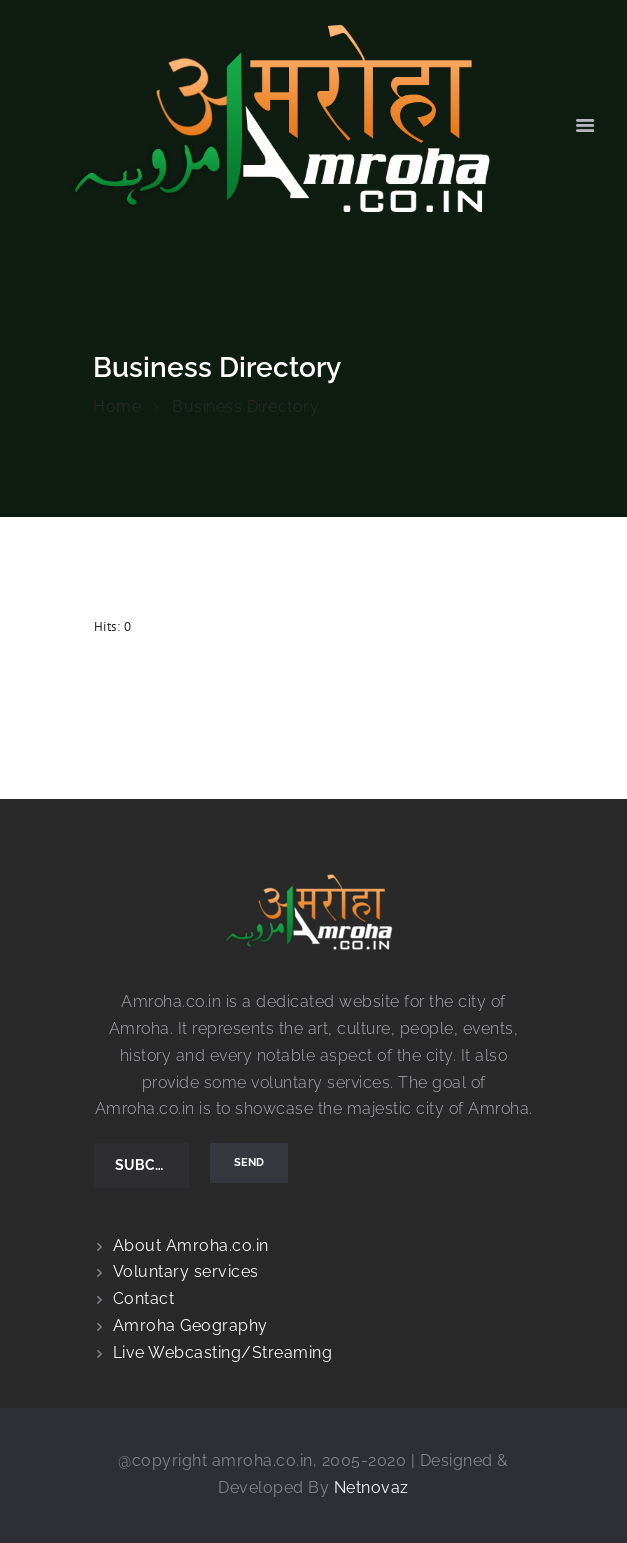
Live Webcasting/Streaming (223, 1352)
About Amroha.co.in (191, 1245)
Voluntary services (186, 1271)
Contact (144, 1298)
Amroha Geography (190, 1325)
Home (117, 406)
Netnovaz (371, 1487)
